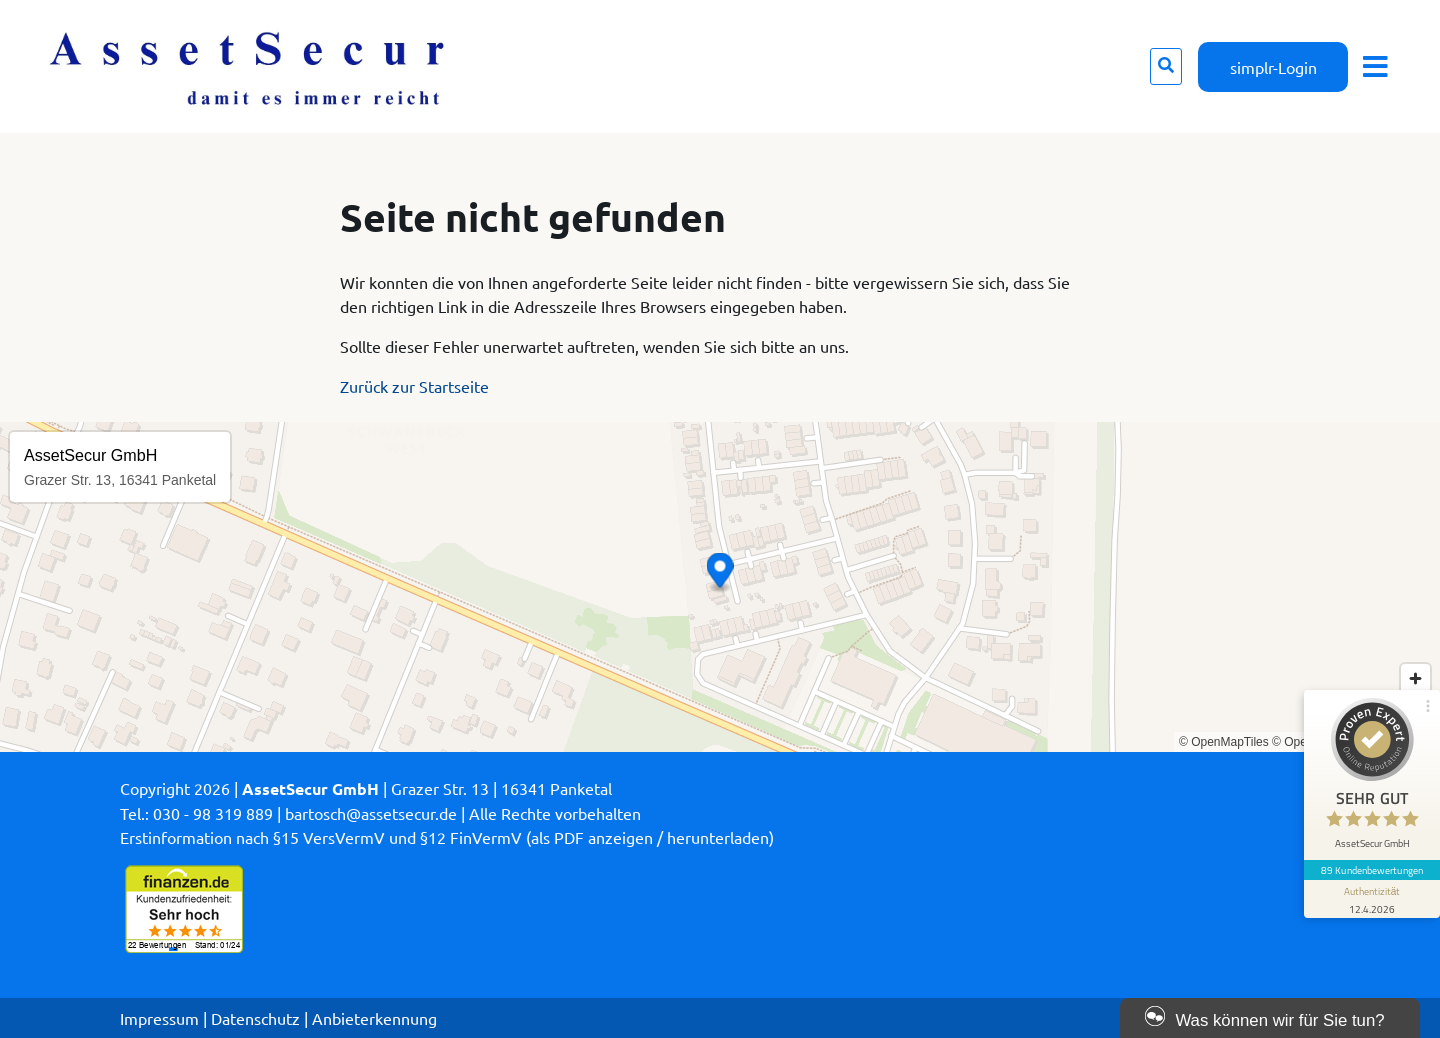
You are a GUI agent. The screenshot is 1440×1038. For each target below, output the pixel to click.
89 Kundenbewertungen (1372, 870)
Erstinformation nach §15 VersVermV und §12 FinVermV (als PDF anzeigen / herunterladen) (447, 837)
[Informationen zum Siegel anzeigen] (1372, 899)
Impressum (159, 1018)
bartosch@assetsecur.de (371, 813)
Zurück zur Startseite (414, 386)
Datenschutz (255, 1018)
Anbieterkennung (374, 1018)
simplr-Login (1273, 67)
